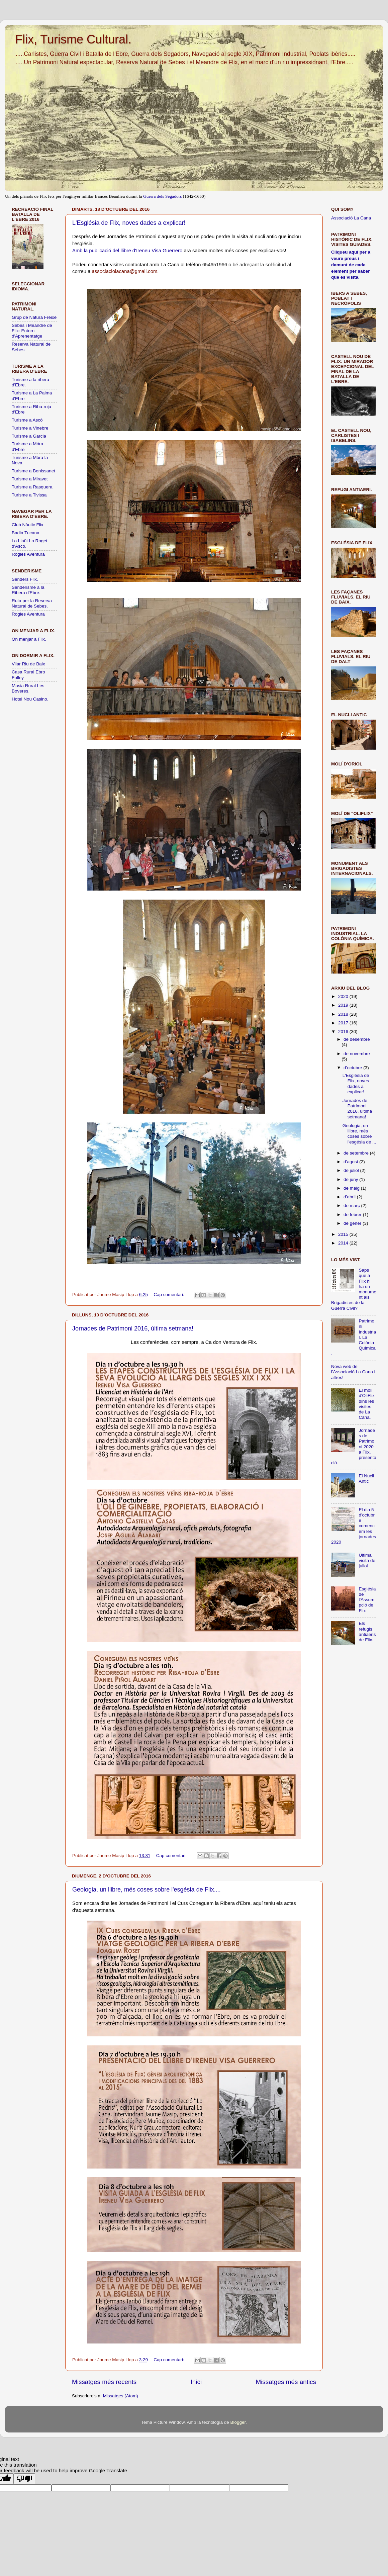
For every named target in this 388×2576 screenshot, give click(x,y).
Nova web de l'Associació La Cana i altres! (353, 1372)
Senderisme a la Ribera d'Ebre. (28, 590)
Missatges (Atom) (120, 2395)
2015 (344, 1234)
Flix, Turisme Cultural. (73, 39)
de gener (353, 1223)
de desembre (357, 1039)
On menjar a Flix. (29, 639)
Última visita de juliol (367, 1560)
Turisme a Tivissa (29, 494)
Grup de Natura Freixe (34, 317)
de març (352, 1205)
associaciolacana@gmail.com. (125, 271)
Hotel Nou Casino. (30, 699)
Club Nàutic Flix (27, 524)
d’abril (350, 1196)
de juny (351, 1179)
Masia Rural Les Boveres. (28, 688)
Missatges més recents (104, 2381)
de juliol (352, 1170)
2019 (344, 1005)
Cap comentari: (169, 1294)
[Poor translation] (24, 2478)
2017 (344, 1022)
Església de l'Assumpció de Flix (367, 1599)
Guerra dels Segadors (162, 196)
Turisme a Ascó (27, 420)
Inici (196, 2381)
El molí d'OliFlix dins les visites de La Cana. (367, 1404)
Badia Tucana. (26, 532)
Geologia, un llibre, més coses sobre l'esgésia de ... (359, 1133)
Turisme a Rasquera (32, 486)
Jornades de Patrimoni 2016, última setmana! (132, 1328)
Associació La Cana (351, 217)
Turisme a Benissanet (33, 470)
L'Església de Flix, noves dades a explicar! (129, 222)
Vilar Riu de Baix (28, 663)
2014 (344, 1243)
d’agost (351, 1161)
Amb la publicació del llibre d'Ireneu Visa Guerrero (127, 250)
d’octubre (353, 1067)
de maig (352, 1188)
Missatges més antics (286, 2381)
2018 (344, 1014)
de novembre (357, 1053)
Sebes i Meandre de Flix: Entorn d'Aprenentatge (32, 331)
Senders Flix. (25, 579)
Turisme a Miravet (30, 478)
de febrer (353, 1214)
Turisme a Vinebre (30, 428)
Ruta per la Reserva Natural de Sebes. (32, 603)
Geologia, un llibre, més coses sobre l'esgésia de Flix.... (146, 1889)
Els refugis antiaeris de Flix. (367, 1631)
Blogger (238, 2422)
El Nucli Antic (366, 1478)
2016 (344, 1031)
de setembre (357, 1153)
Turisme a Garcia (29, 436)
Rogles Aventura (28, 554)
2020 (344, 996)
